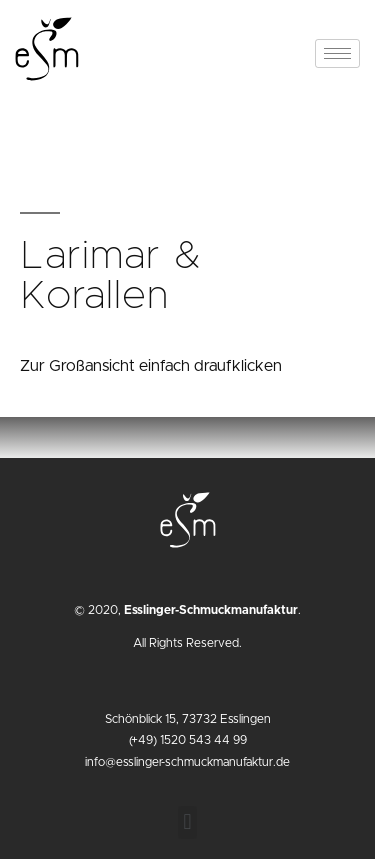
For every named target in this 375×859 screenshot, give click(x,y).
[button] (187, 822)
